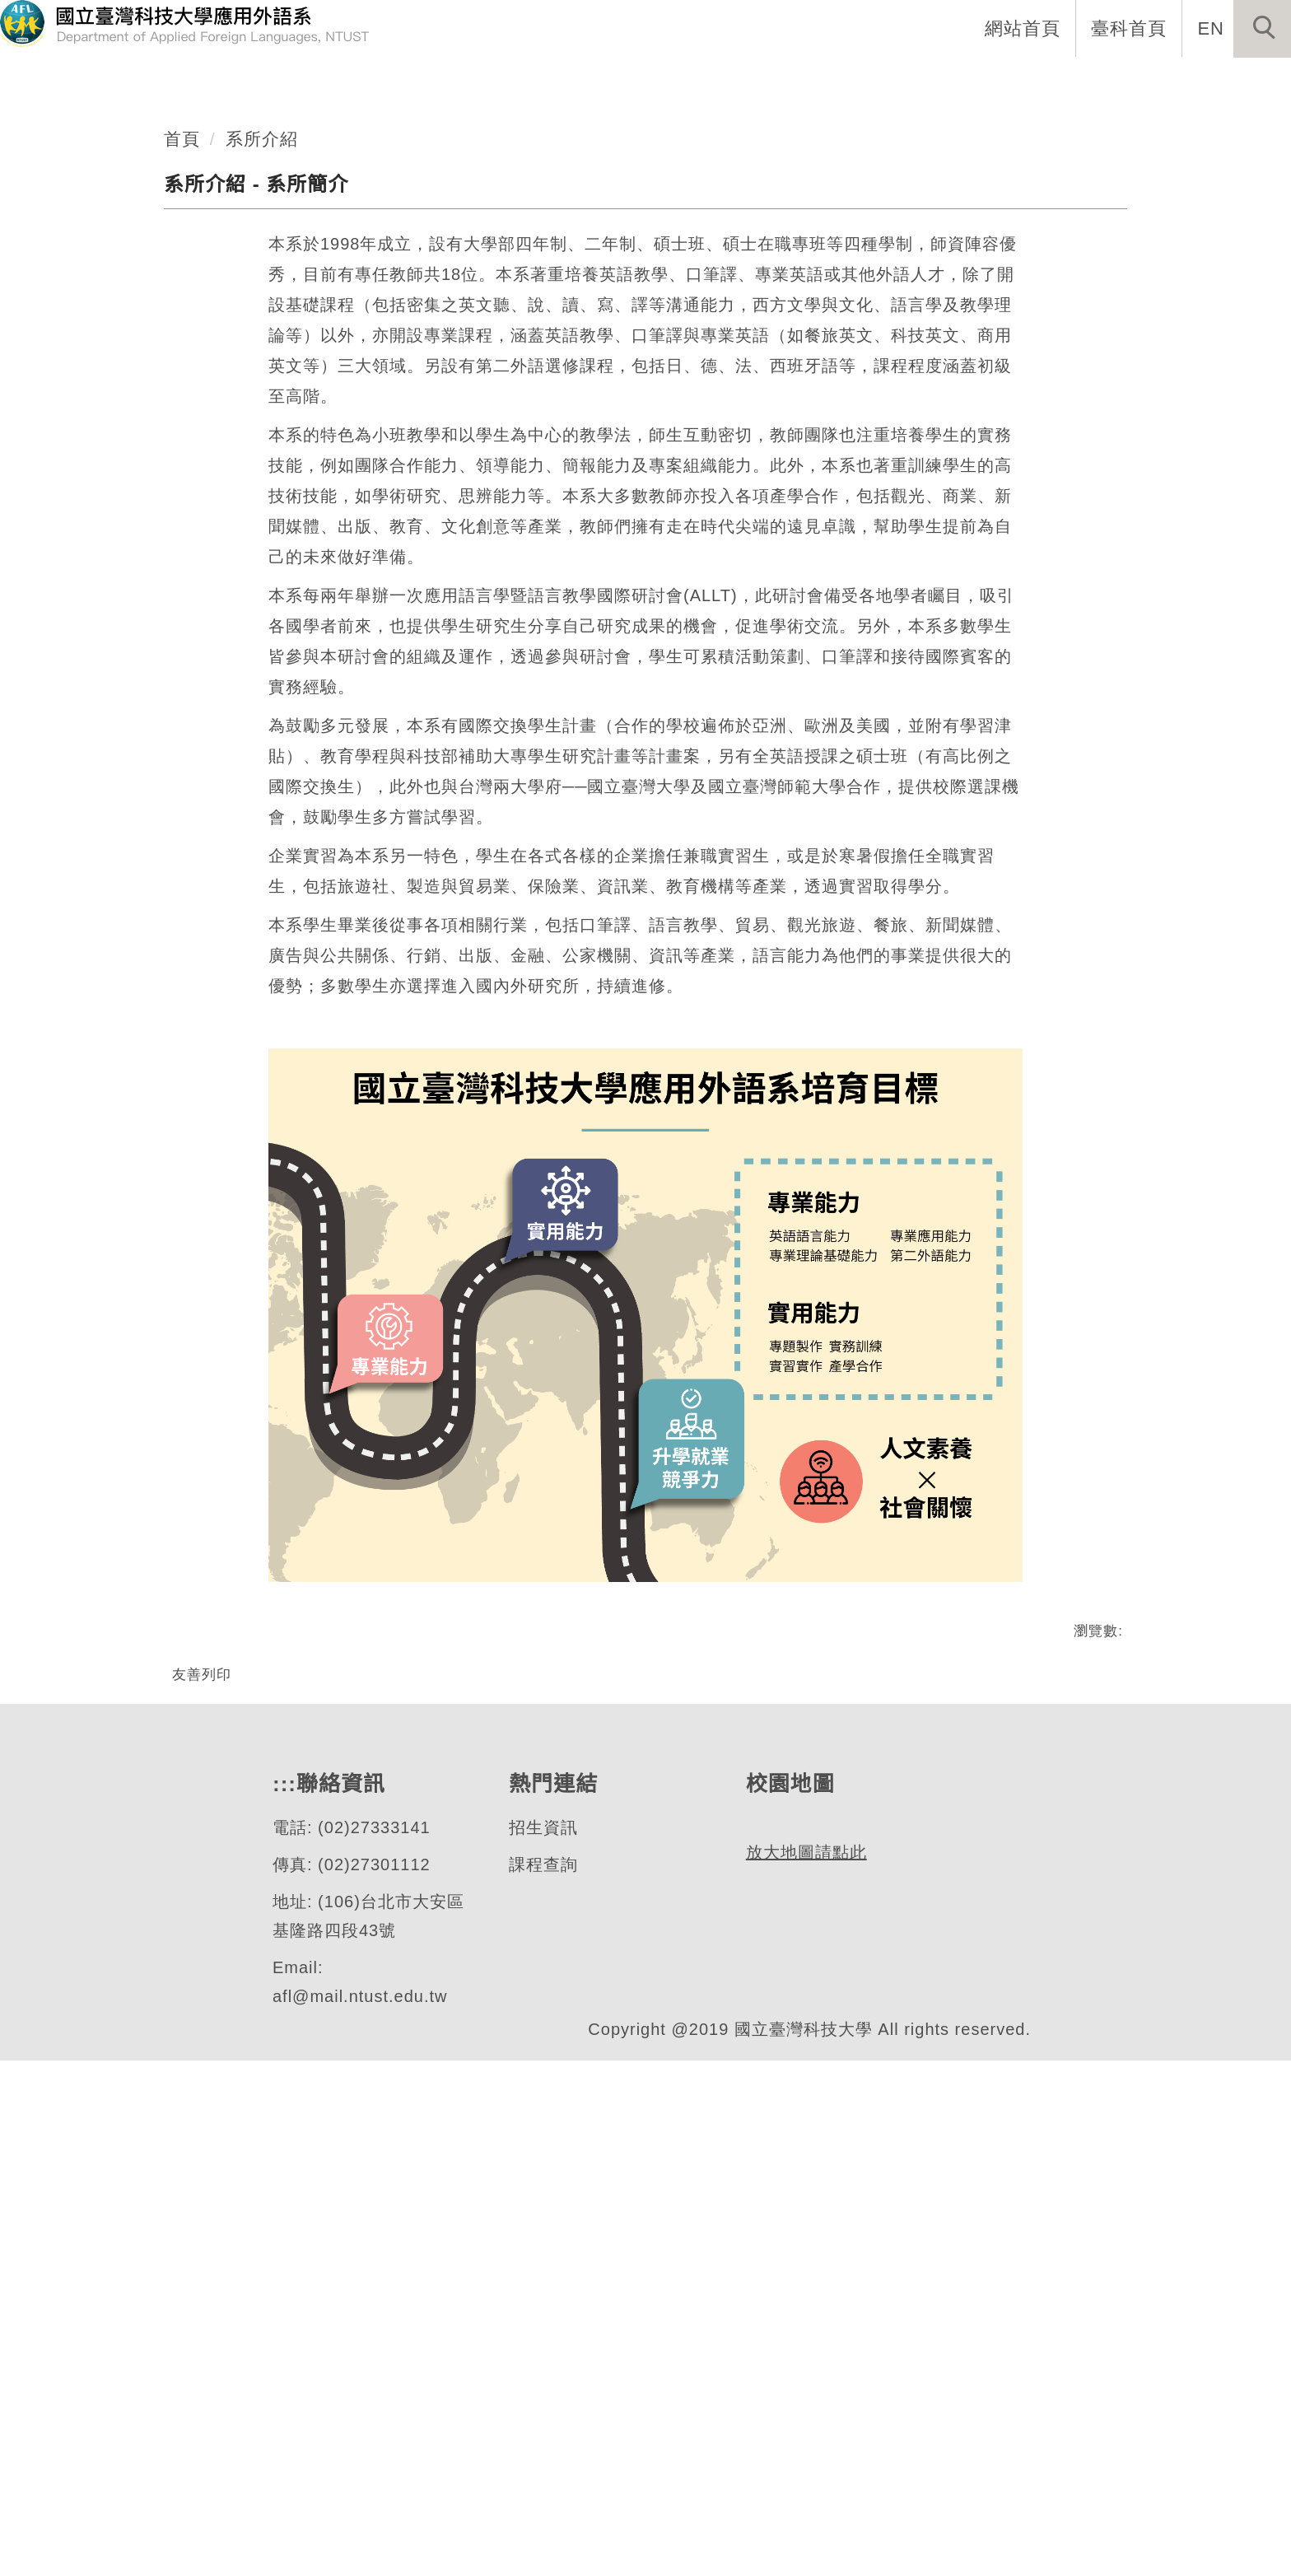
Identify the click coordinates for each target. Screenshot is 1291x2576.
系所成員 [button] (791, 82)
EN (1211, 28)
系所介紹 (262, 598)
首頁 (182, 598)
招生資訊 (542, 2343)
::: (604, 82)
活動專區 (1237, 82)
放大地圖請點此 (804, 2442)
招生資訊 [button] (898, 82)
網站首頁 (1024, 28)
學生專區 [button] (1005, 82)
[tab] (653, 475)
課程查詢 (542, 2380)
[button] (1262, 29)
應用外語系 (126, 428)
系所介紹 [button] (684, 82)
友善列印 (201, 2134)
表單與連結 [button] (1121, 82)
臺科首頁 (1130, 28)
